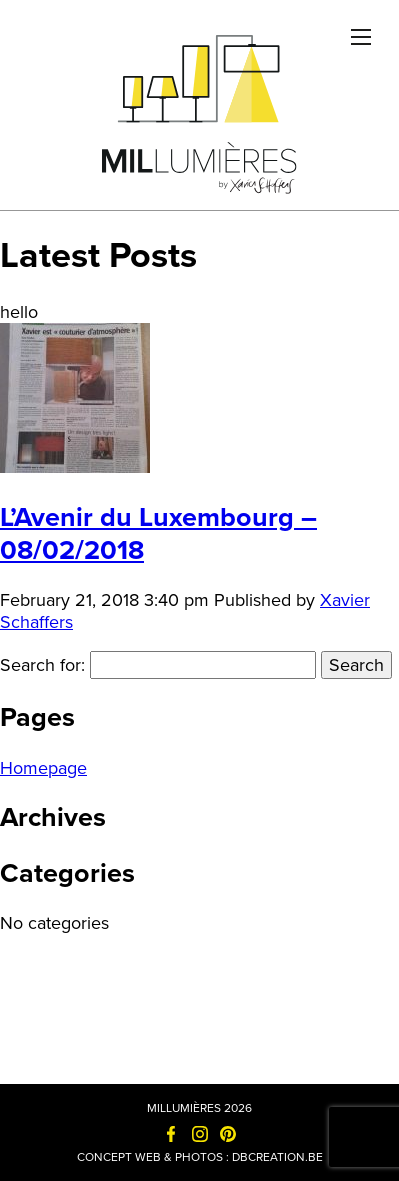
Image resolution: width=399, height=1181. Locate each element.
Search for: (42, 665)
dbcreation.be (277, 1157)
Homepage (43, 768)
